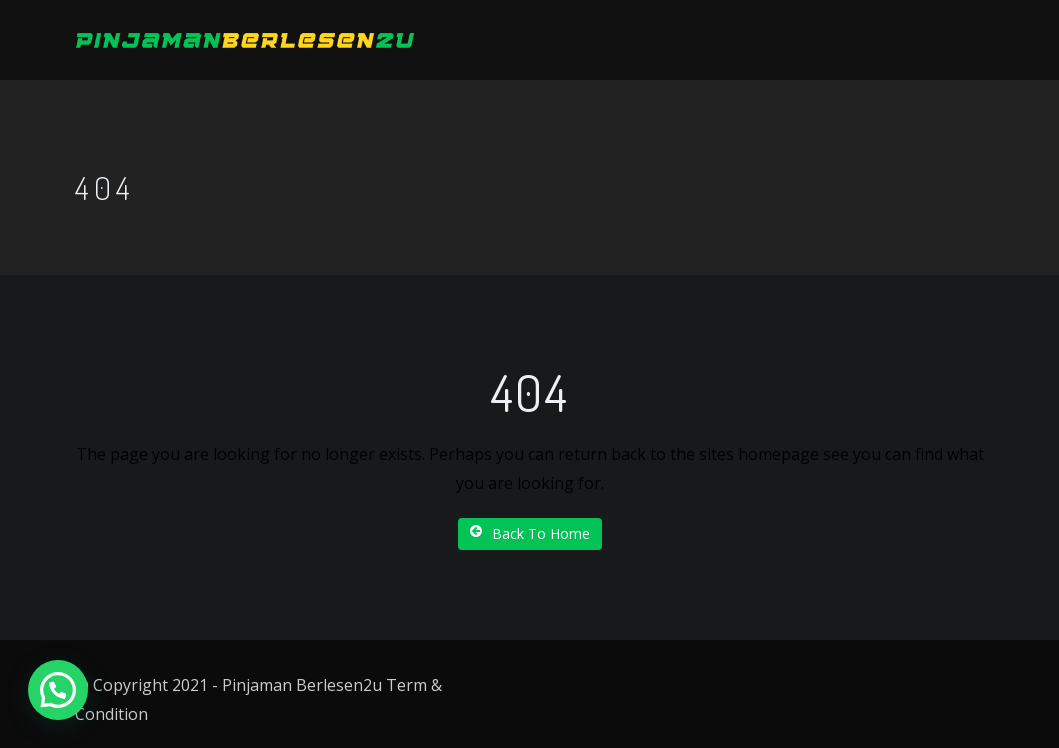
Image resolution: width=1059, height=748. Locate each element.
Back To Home (530, 533)
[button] (58, 690)
